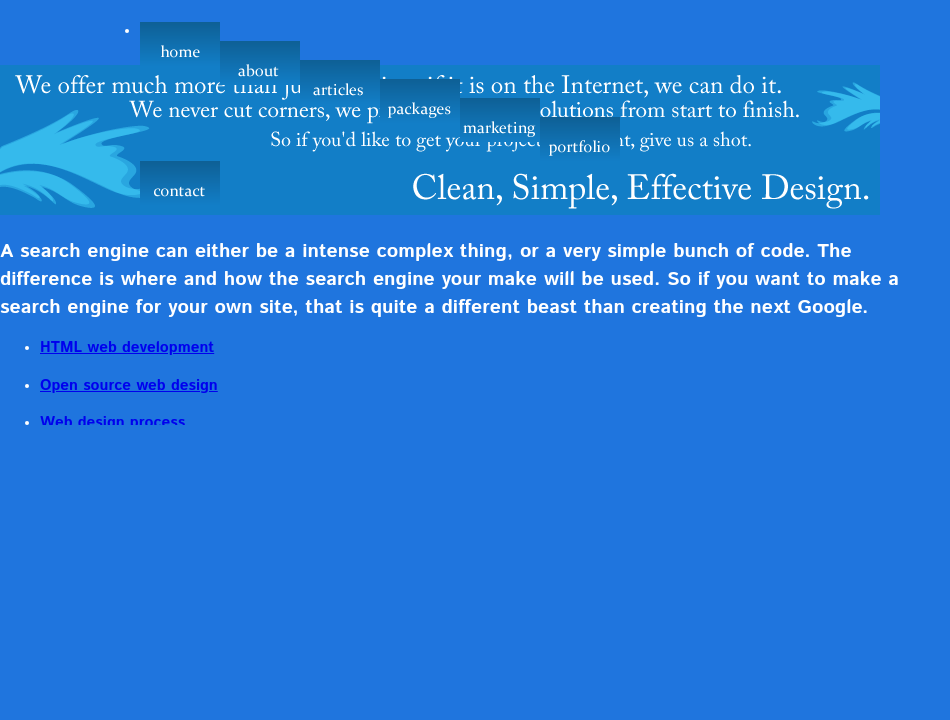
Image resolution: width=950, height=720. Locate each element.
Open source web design (129, 386)
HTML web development (127, 348)
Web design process (112, 423)
